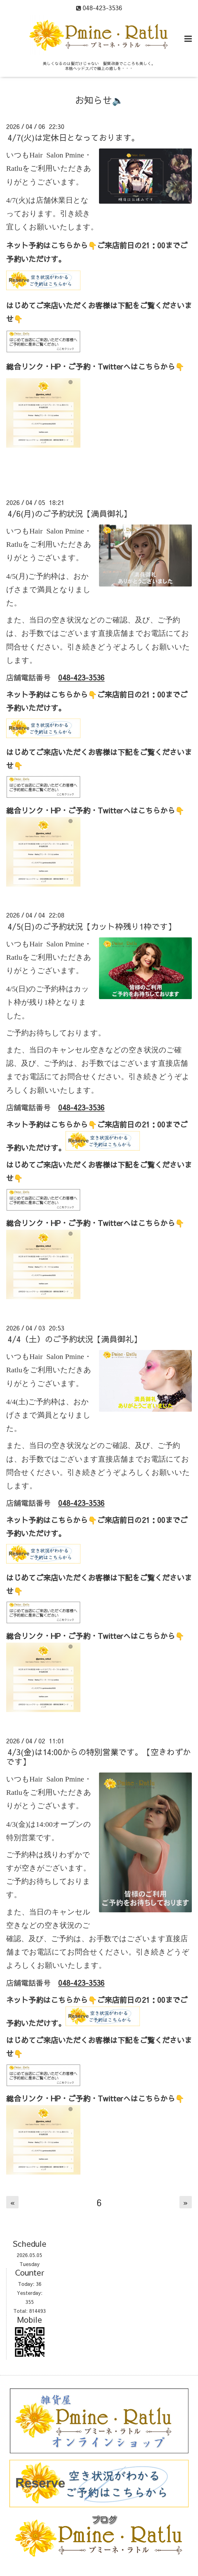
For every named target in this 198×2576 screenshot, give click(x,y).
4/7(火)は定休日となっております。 (73, 137)
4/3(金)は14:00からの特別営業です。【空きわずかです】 (98, 1756)
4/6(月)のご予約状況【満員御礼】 (69, 513)
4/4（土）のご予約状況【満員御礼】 (74, 1338)
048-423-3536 (81, 677)
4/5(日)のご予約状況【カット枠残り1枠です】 (92, 926)
